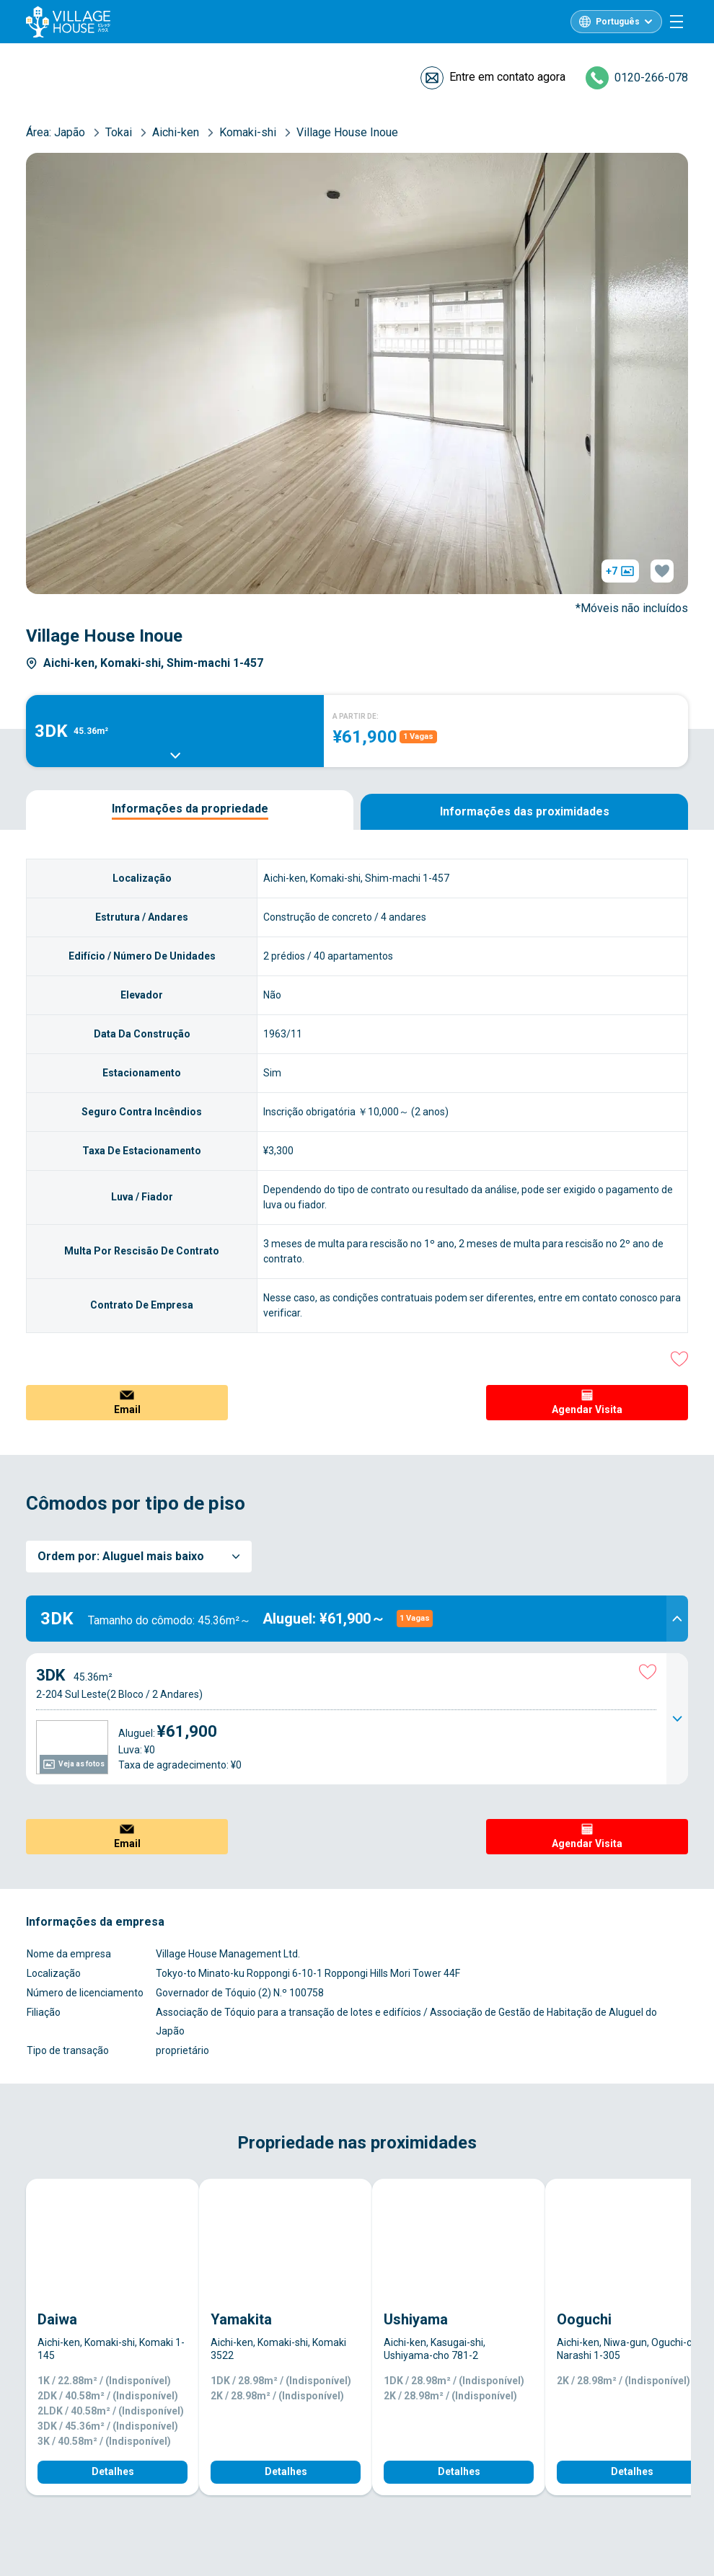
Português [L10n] (618, 22)
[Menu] (676, 21)
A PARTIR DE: (355, 716)
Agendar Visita (587, 1409)
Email (127, 1409)
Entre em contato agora (507, 77)
